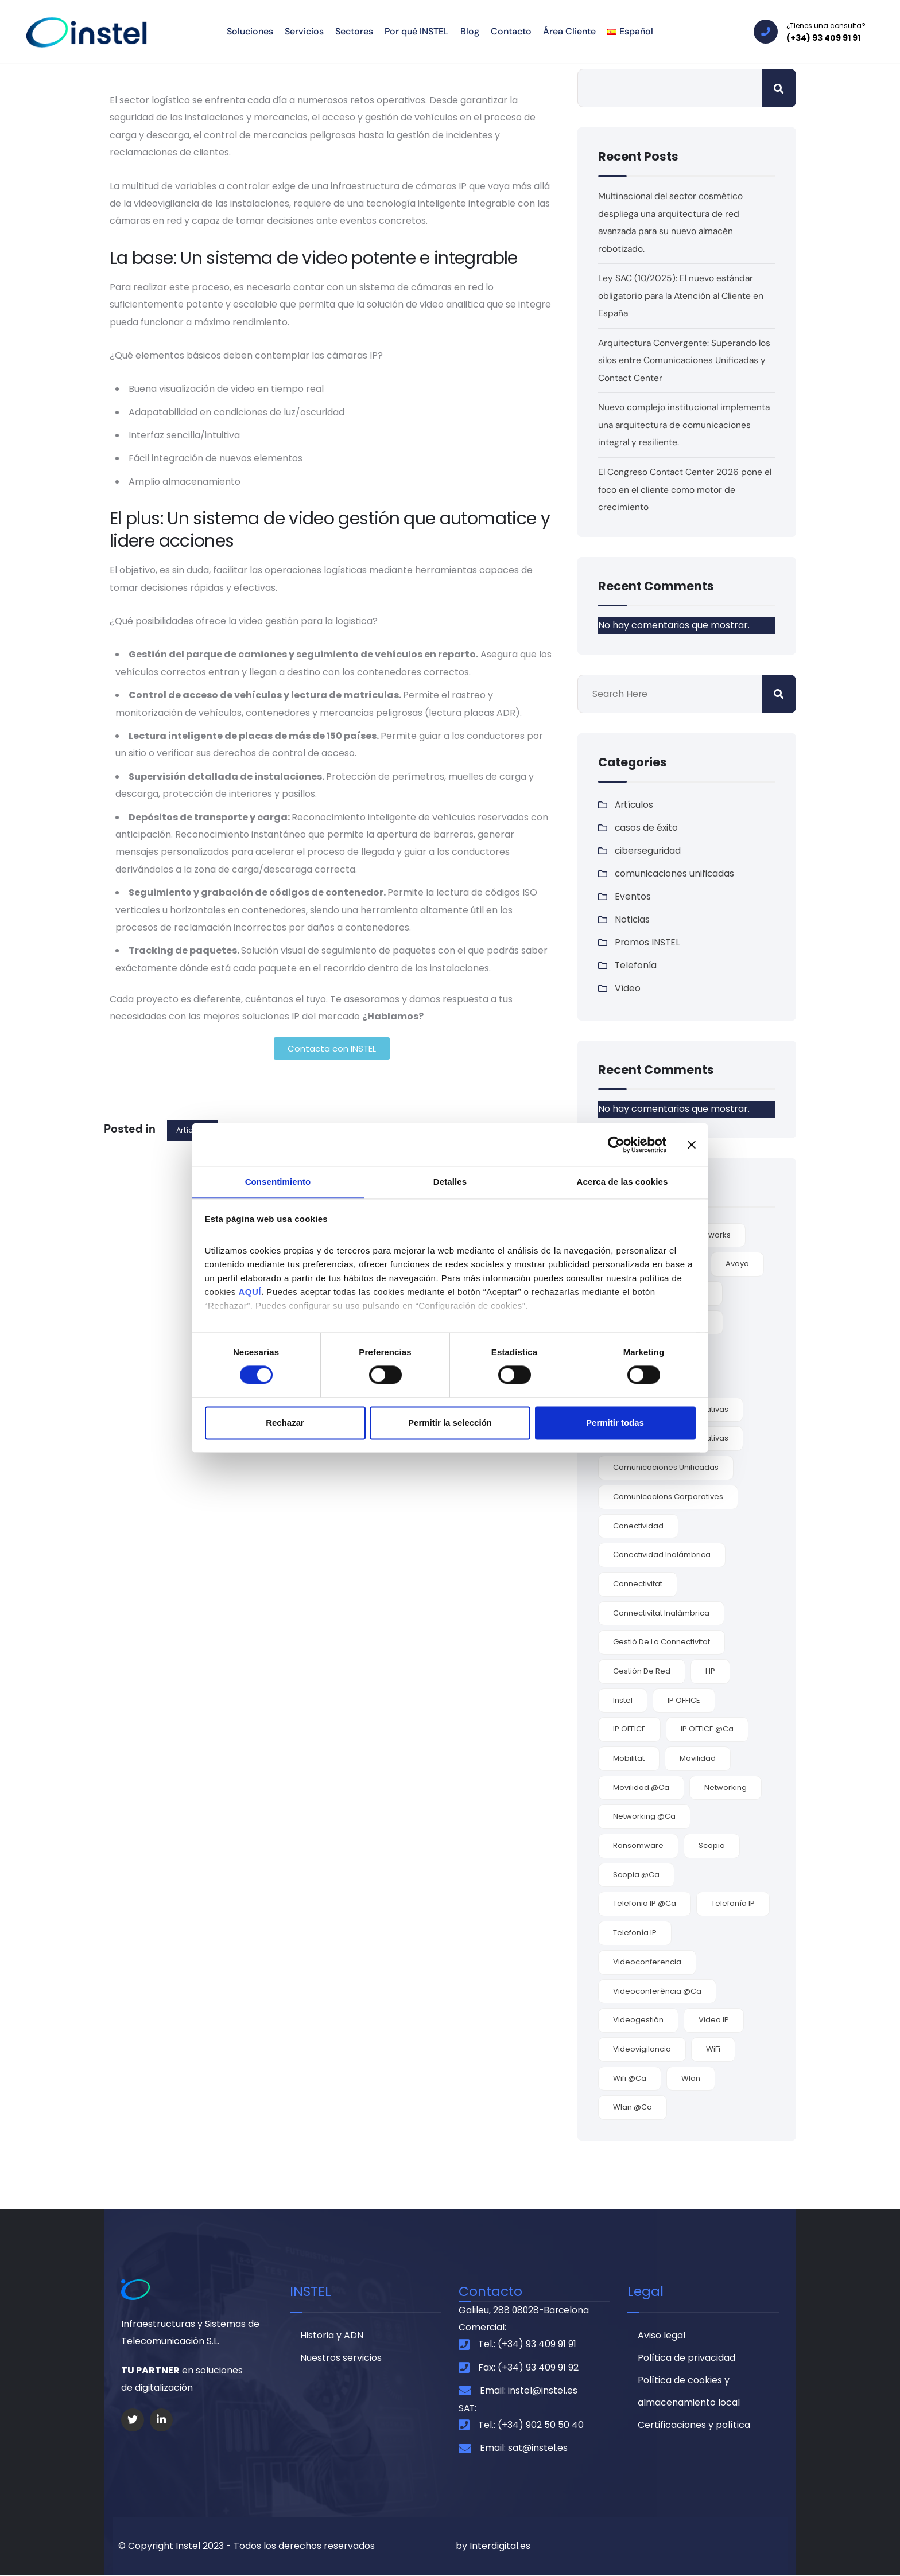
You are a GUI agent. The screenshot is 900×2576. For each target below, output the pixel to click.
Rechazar (285, 1423)
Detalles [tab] (450, 1181)
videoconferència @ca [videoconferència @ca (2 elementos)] (657, 1989)
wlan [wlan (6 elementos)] (690, 2076)
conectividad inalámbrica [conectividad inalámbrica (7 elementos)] (662, 1553)
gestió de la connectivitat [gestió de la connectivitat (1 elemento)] (661, 1640)
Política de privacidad (686, 2358)
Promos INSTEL (648, 940)
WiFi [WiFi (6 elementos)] (713, 2047)
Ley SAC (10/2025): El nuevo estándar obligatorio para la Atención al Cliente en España (683, 295)
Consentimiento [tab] (278, 1181)
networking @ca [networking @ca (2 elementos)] (644, 1815)
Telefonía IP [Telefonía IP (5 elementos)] (733, 1902)
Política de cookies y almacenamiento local (689, 2393)
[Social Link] (132, 2418)
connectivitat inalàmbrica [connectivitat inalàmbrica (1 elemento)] (661, 1611)
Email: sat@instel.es (524, 2449)
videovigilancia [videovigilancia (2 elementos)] (642, 2047)
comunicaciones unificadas (675, 871)
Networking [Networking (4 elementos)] (725, 1785)
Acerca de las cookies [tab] (622, 1181)
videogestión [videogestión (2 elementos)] (638, 2018)
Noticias (632, 917)
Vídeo (628, 986)
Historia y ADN (331, 2335)
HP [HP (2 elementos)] (710, 1669)
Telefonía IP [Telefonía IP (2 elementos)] (635, 1931)
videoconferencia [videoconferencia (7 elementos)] (647, 1960)
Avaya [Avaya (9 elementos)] (737, 1262)
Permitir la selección (450, 1423)
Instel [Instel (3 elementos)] (623, 1698)
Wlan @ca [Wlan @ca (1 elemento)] (632, 2105)
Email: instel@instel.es (528, 2391)
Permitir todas (615, 1423)
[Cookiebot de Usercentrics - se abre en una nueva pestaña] (616, 1144)
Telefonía (636, 963)
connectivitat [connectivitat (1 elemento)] (637, 1582)
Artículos (635, 803)
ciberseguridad (648, 848)
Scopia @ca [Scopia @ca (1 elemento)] (636, 1873)
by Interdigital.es (493, 2546)
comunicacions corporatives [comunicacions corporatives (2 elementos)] (668, 1495)
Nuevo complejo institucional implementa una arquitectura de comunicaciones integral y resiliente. (685, 424)
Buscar (779, 88)
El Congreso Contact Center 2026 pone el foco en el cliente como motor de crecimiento (685, 488)
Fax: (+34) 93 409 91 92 (528, 2367)
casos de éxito (647, 825)
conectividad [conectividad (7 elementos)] (638, 1524)
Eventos (633, 894)
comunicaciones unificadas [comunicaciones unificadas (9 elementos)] (666, 1466)
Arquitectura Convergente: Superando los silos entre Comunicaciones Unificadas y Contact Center (685, 359)
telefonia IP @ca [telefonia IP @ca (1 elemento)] (644, 1902)
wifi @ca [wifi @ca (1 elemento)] (629, 2076)
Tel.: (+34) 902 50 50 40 (531, 2426)
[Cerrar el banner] (692, 1144)
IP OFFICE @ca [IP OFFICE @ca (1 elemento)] (707, 1727)
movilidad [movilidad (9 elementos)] (698, 1757)
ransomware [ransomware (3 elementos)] (638, 1844)
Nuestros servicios (341, 2358)
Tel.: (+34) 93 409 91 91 (527, 2344)
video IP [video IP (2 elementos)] (714, 2018)
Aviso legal (661, 2335)
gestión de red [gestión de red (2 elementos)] (641, 1669)
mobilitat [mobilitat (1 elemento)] (629, 1757)
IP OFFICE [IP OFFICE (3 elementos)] (684, 1698)
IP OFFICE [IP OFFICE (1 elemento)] (629, 1727)
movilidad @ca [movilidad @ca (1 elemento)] (641, 1785)
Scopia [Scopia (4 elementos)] (712, 1844)
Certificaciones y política (694, 2427)
